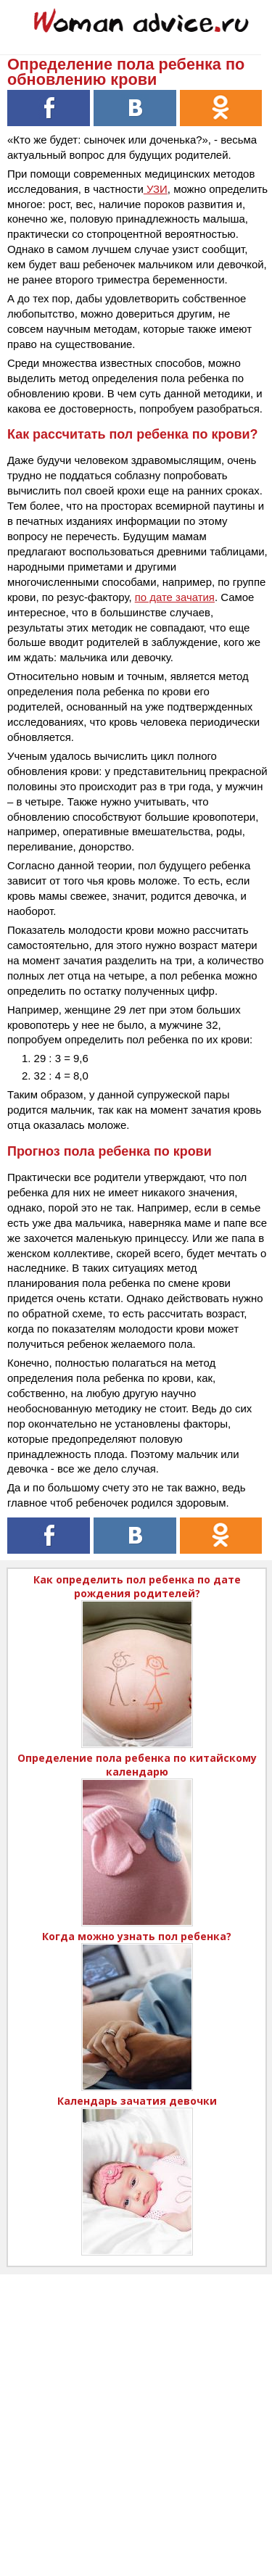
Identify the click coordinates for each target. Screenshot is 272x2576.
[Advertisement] (136, 2410)
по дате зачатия (175, 597)
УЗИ (156, 189)
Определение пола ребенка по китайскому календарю (137, 1764)
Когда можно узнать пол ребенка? (136, 1936)
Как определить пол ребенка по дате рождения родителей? (137, 1586)
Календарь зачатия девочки (137, 2101)
